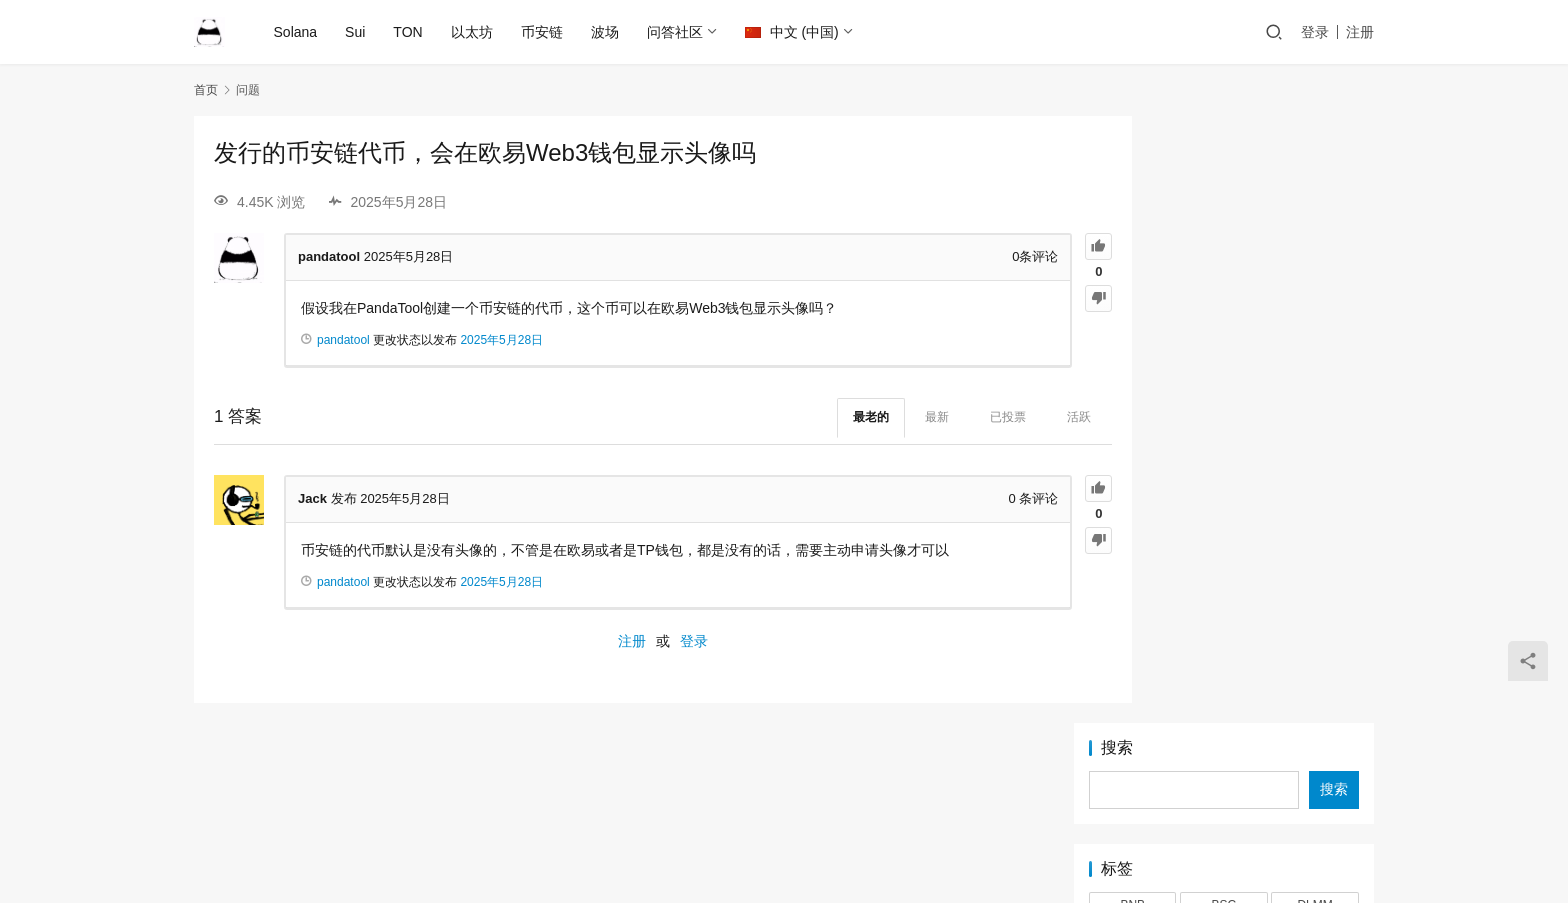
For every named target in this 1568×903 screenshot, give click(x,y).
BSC (814, 806)
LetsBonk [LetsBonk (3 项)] (1133, 359)
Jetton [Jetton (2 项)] (1315, 328)
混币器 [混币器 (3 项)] (1224, 539)
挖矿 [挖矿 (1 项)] (1133, 539)
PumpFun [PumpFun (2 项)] (1224, 419)
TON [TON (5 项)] (1132, 479)
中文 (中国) (793, 32)
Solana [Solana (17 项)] (1132, 449)
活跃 (1001, 417)
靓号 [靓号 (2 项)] (1315, 570)
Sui (357, 32)
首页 (206, 90)
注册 (1360, 32)
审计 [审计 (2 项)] (1315, 509)
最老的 (793, 417)
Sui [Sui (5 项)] (1223, 449)
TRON (923, 806)
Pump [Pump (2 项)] (1132, 419)
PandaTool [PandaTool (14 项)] (1315, 389)
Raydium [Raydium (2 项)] (1314, 419)
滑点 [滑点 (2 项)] (1315, 539)
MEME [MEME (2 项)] (1133, 389)
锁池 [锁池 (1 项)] (1224, 570)
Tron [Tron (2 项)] (1315, 479)
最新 (859, 417)
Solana (297, 32)
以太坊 (473, 32)
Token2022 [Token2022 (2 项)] (1315, 449)
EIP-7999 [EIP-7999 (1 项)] (1133, 328)
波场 (606, 32)
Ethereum (671, 806)
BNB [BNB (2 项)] (1132, 298)
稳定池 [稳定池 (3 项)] (1133, 570)
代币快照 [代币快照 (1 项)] (1133, 509)
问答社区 (676, 32)
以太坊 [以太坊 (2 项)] (1224, 509)
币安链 (543, 32)
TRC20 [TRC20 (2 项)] (1224, 479)
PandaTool (960, 838)
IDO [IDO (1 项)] (1223, 328)
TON (409, 32)
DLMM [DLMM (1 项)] (1314, 298)
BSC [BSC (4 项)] (1224, 298)
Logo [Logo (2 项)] (1224, 359)
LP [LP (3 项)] (1315, 359)
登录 (1315, 32)
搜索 (1117, 141)
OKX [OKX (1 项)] (1223, 389)
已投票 (930, 417)
